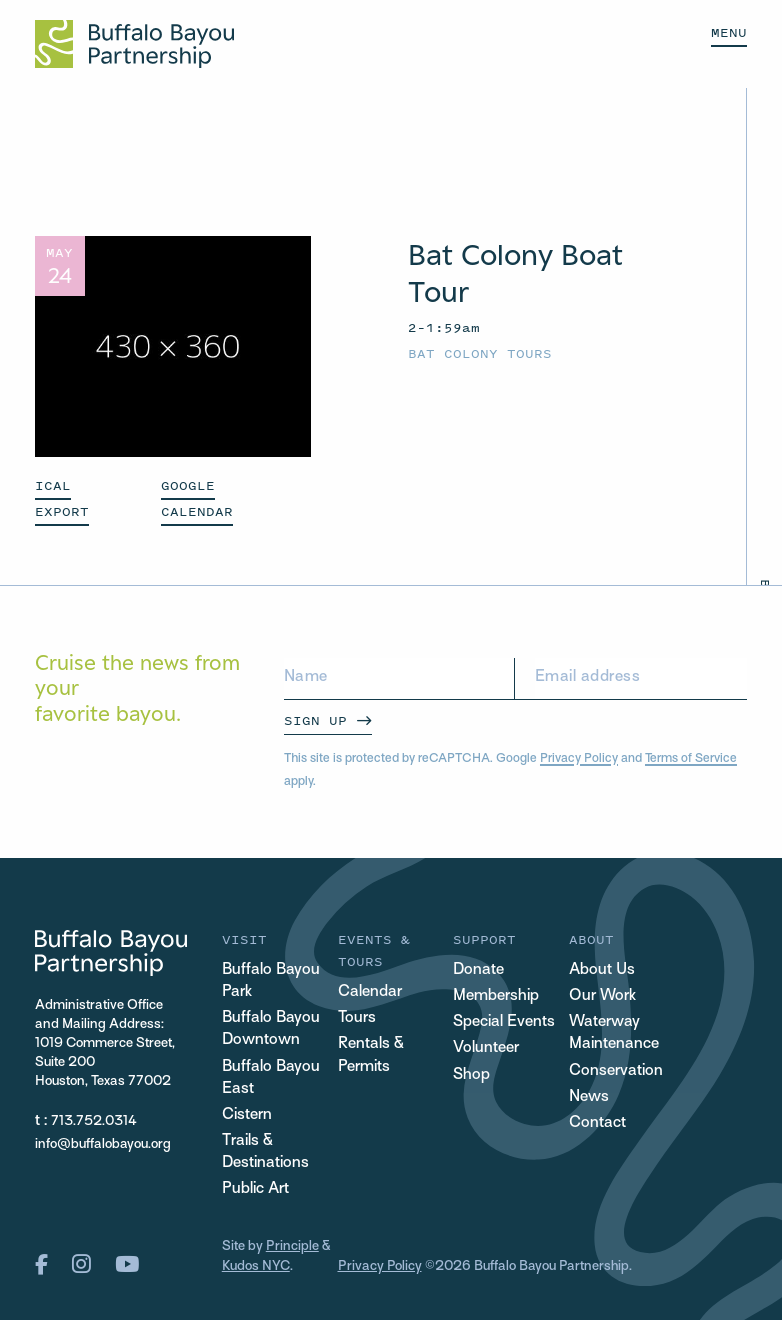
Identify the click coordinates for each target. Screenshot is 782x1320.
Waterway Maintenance (614, 1033)
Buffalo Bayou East (271, 1078)
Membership (496, 996)
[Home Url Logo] (134, 44)
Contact (597, 1123)
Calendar (370, 992)
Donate (478, 970)
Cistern (247, 1115)
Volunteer (486, 1048)
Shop (471, 1075)
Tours (357, 1018)
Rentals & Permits (371, 1055)
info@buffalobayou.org (103, 1144)
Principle (292, 1246)
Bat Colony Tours (480, 353)
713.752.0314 (94, 1121)
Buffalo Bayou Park (271, 981)
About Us (602, 970)
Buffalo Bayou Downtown (271, 1029)
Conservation (616, 1071)
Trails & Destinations (265, 1152)
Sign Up (315, 720)
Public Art (255, 1189)
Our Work (602, 996)
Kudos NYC (256, 1266)
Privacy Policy (579, 759)
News (589, 1097)
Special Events (504, 1022)
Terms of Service (691, 759)
